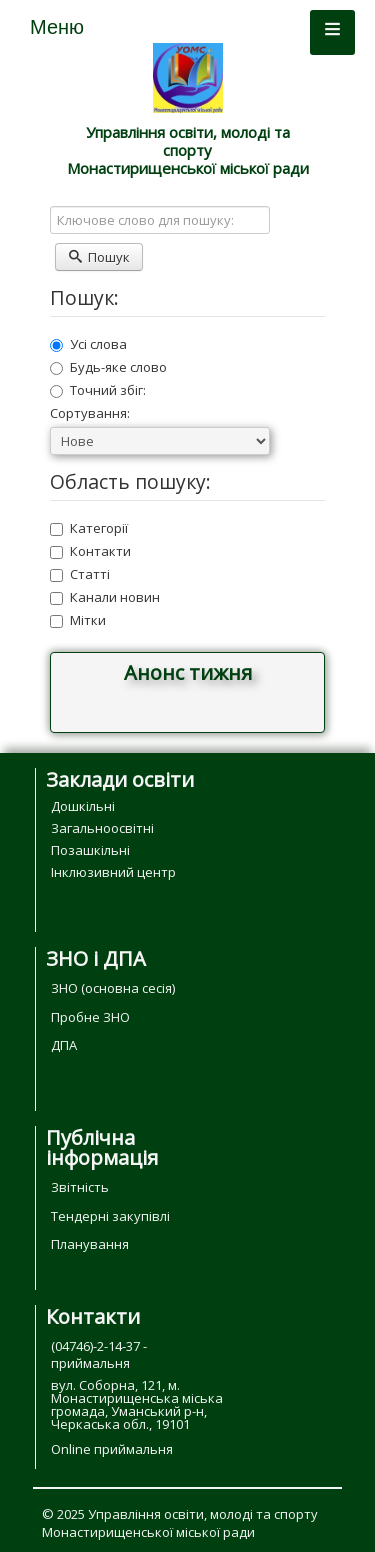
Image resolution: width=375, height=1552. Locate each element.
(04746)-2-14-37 (95, 1346)
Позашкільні (90, 850)
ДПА (64, 1045)
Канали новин (105, 597)
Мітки (78, 620)
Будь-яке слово (108, 367)
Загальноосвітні (102, 828)
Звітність (80, 1187)
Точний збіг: (98, 390)
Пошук (99, 257)
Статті (80, 574)
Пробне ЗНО (90, 1017)
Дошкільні (83, 806)
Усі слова (88, 344)
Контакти (90, 551)
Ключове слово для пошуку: (50, 206)
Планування (90, 1244)
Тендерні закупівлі (110, 1216)
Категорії (89, 528)
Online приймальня (112, 1449)
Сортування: (90, 413)
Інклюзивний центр (113, 872)
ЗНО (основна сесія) (113, 988)
